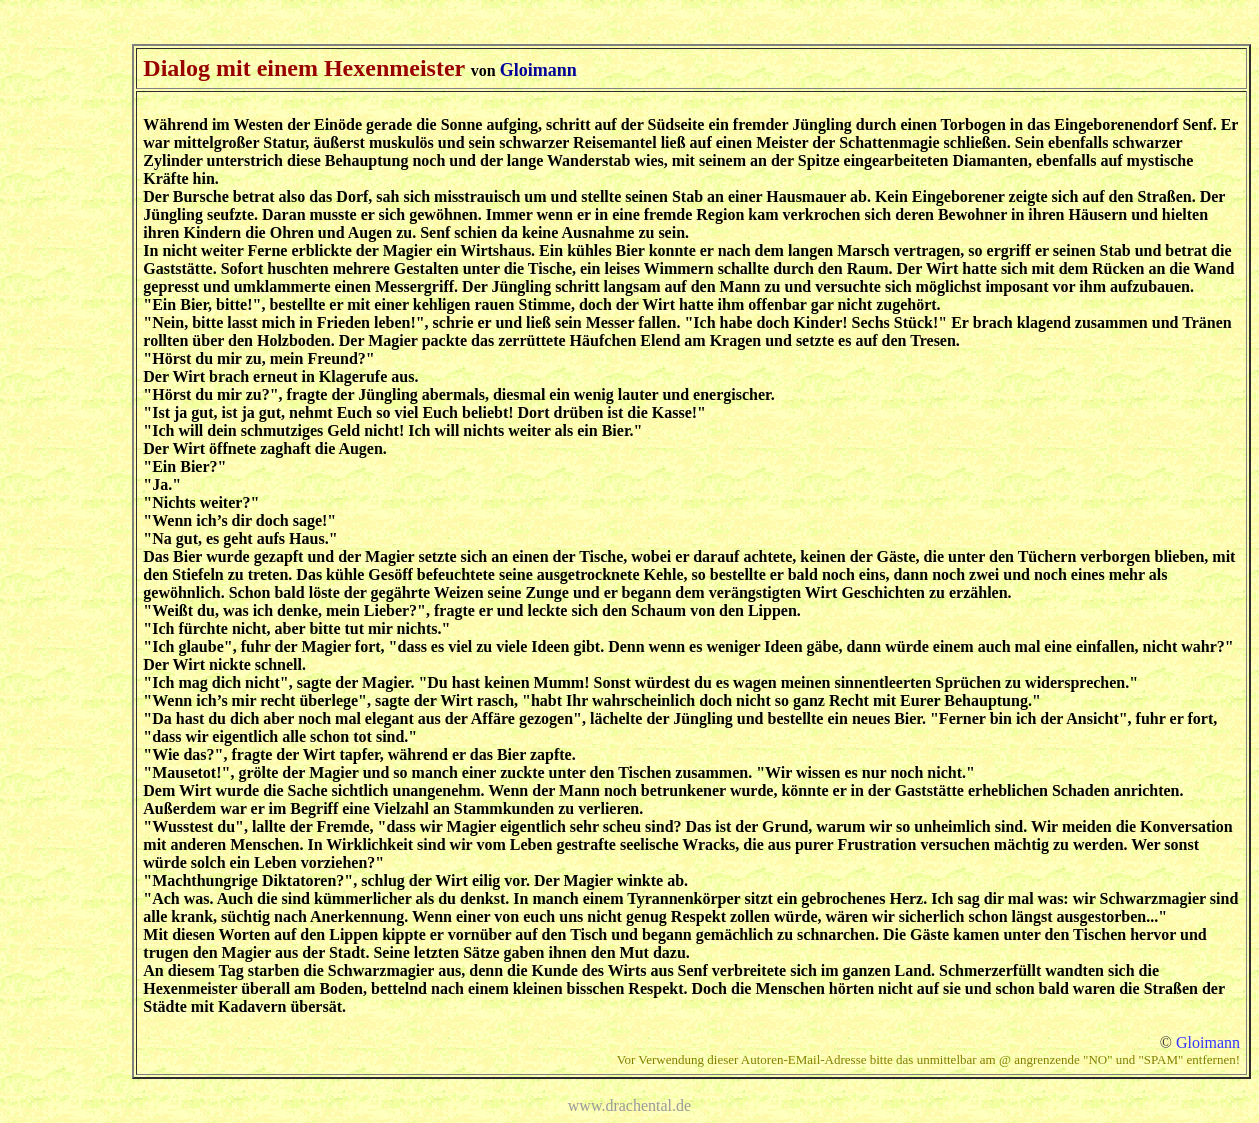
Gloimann (1208, 1042)
